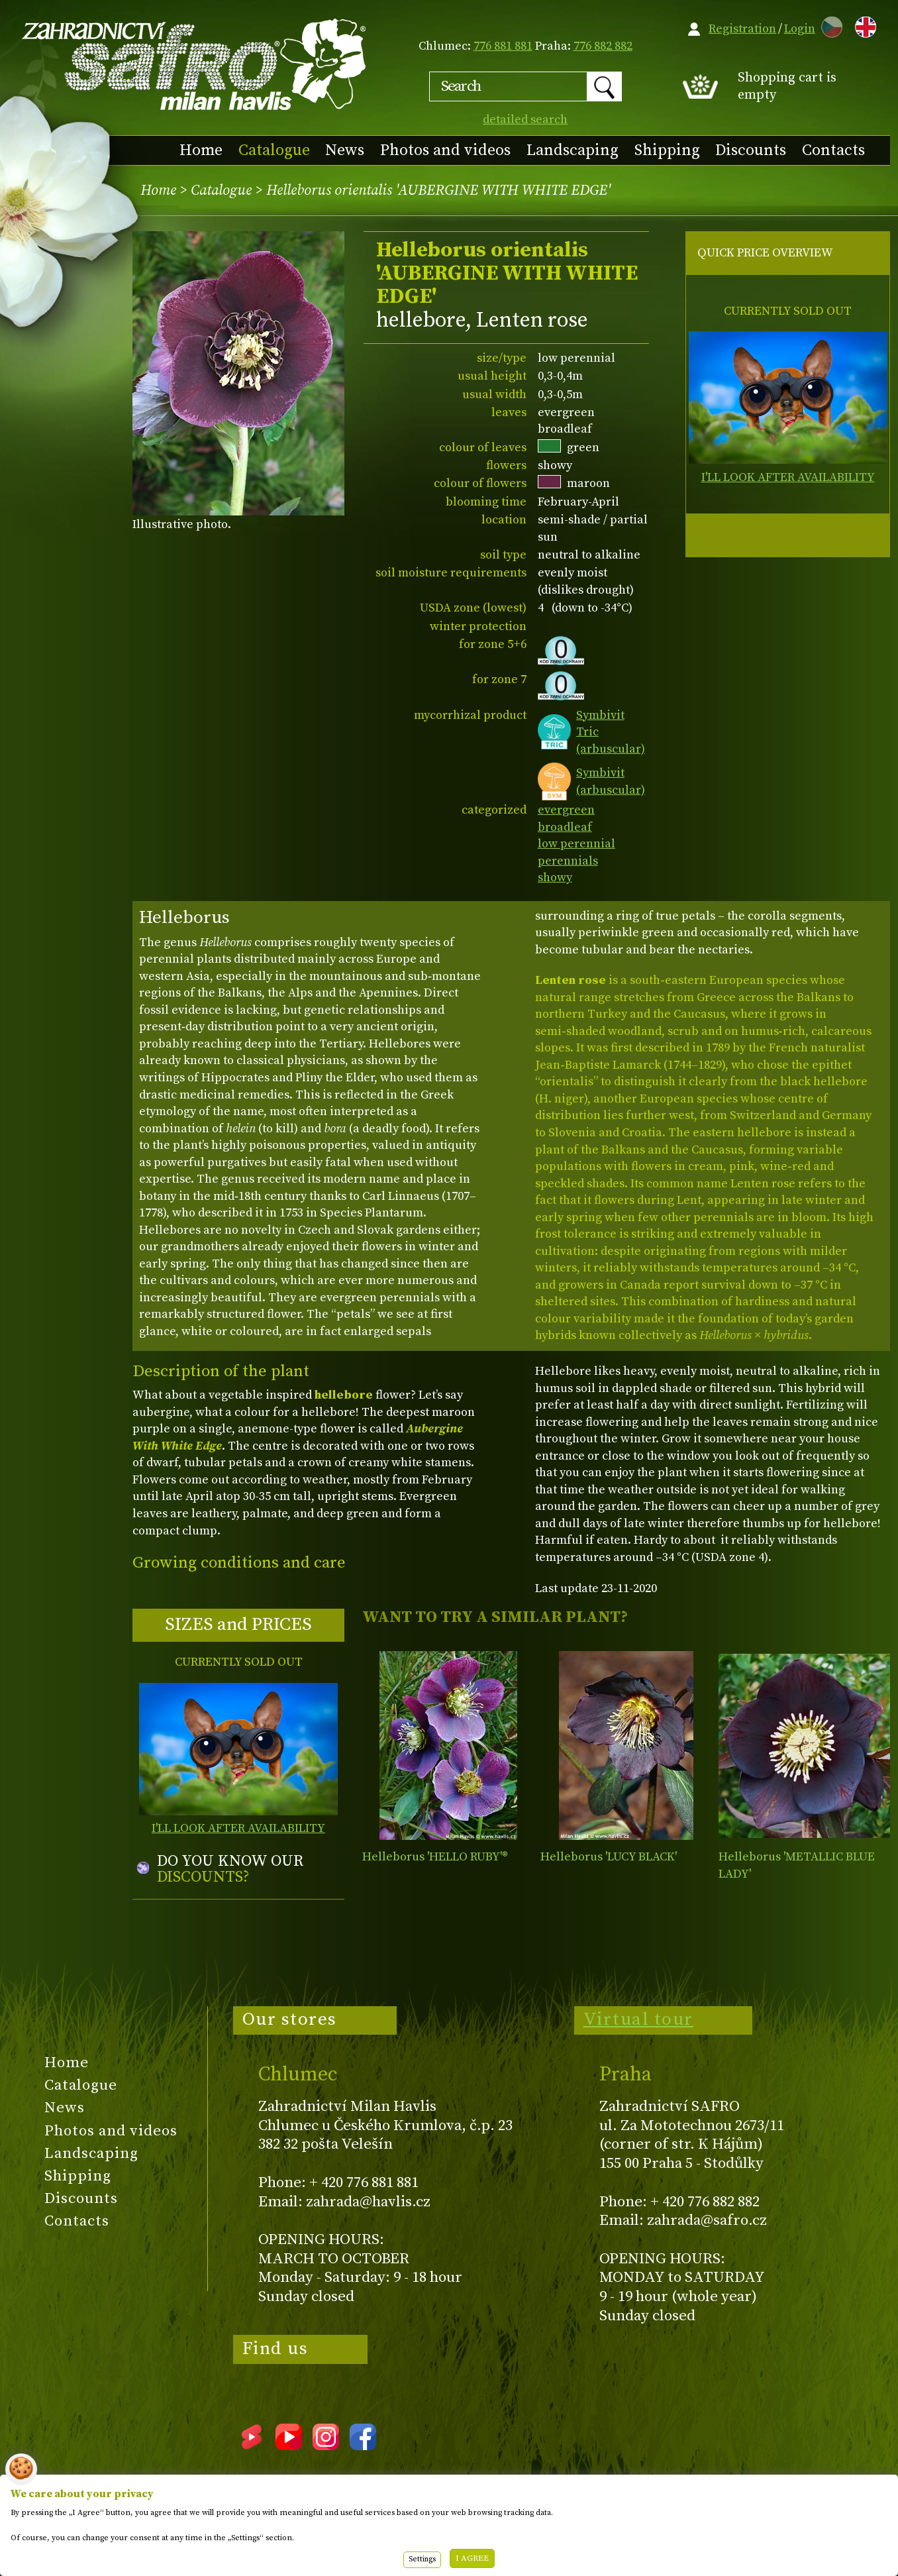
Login (799, 28)
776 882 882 (603, 46)
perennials (568, 861)
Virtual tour (638, 2019)
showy (555, 877)
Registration (742, 28)
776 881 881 (503, 46)
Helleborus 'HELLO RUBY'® (435, 1856)
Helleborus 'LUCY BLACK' (608, 1856)
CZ (828, 24)
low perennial (576, 843)
